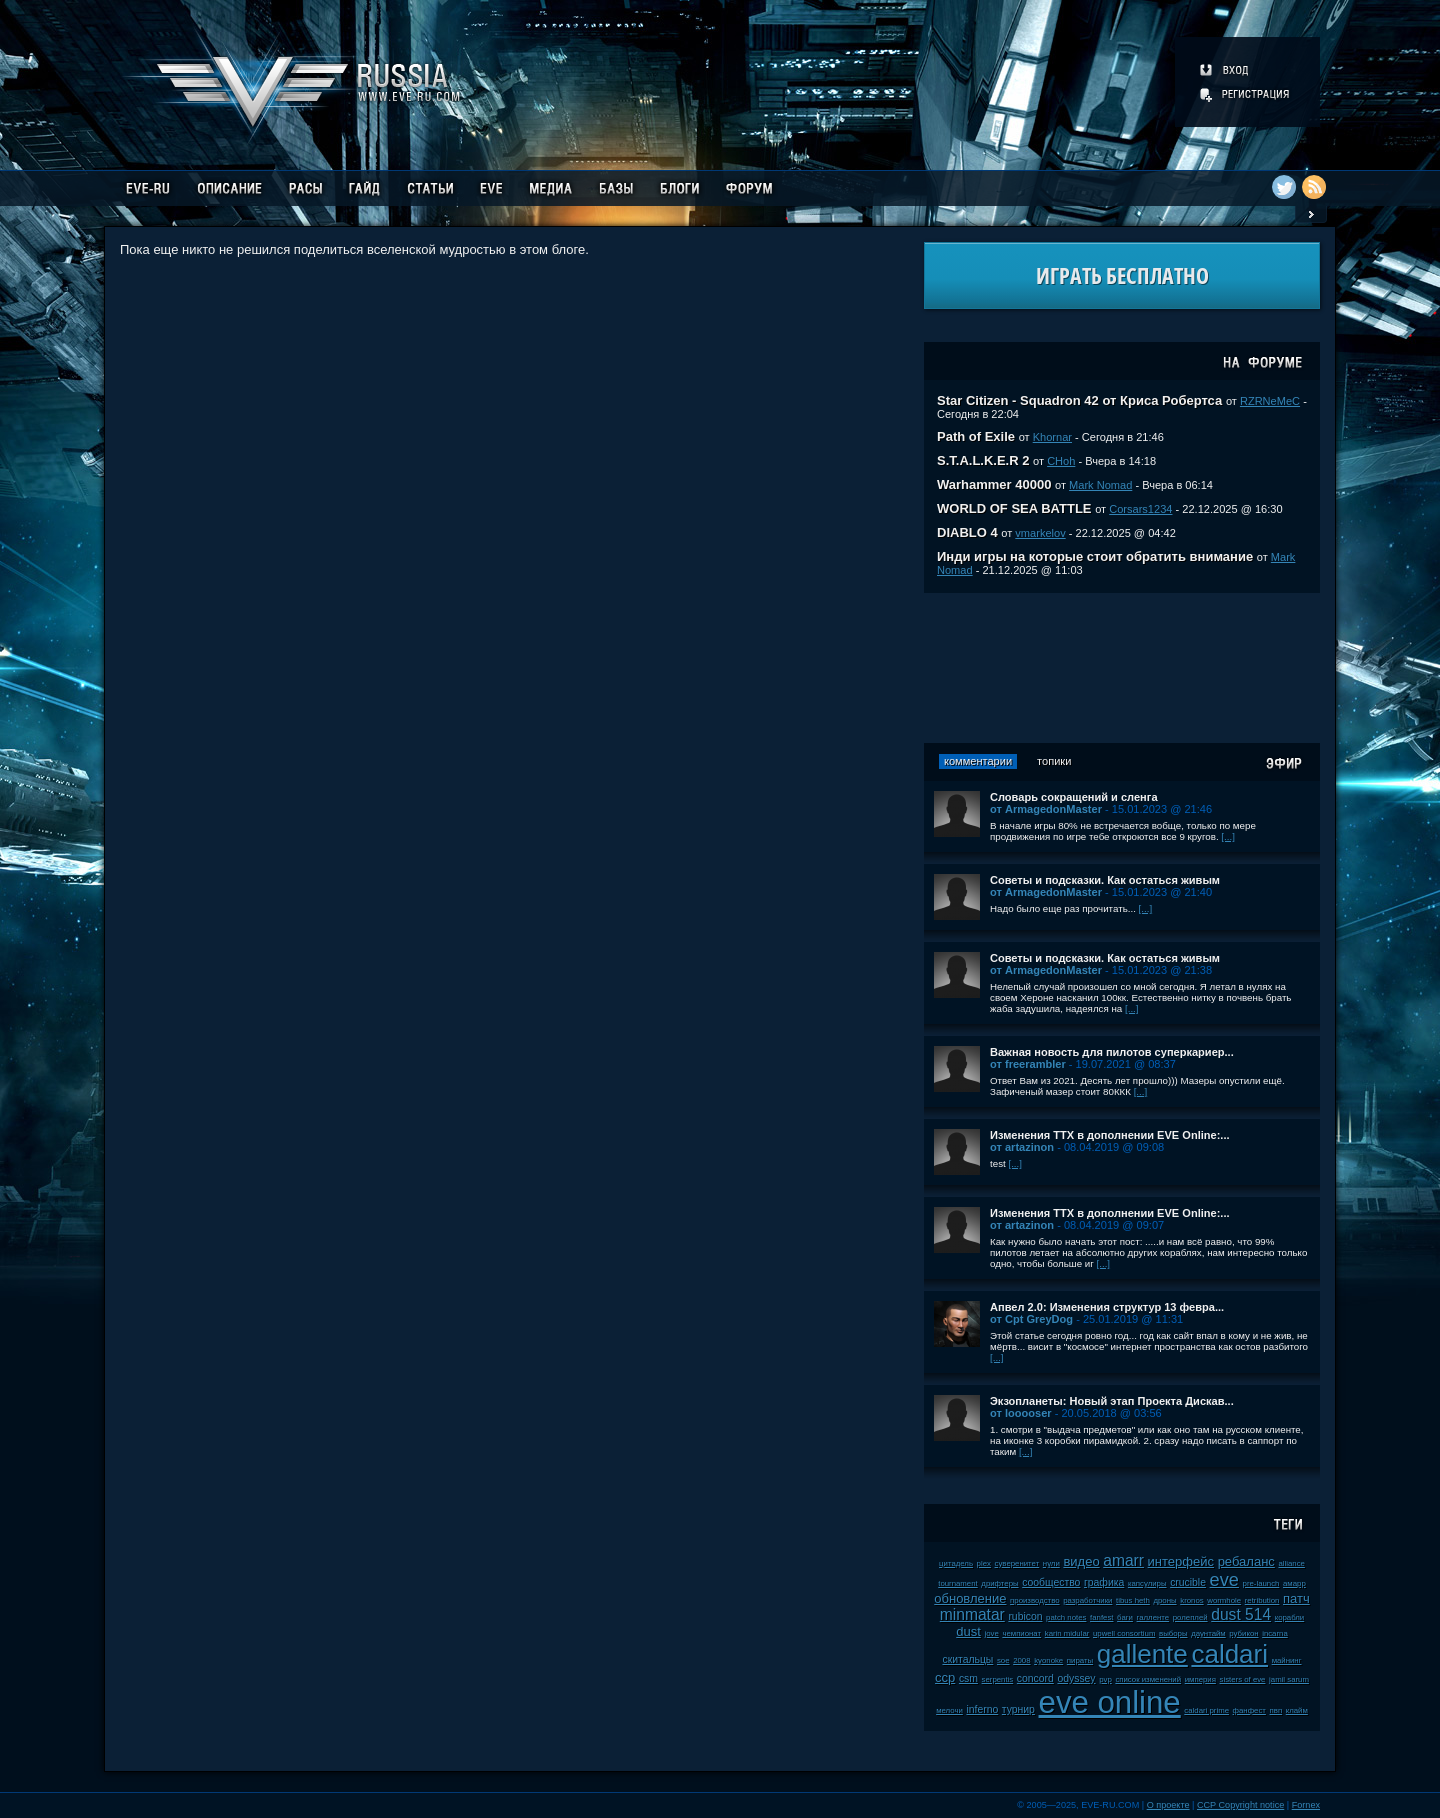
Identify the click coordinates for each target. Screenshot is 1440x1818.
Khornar (1052, 437)
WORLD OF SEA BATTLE (1014, 508)
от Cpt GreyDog (1031, 1319)
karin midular (1067, 1633)
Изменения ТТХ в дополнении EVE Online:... (1110, 1135)
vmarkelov (1040, 533)
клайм (1297, 1710)
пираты (1080, 1660)
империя (1200, 1679)
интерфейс (1181, 1561)
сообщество (1051, 1582)
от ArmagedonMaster (1046, 809)
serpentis (998, 1679)
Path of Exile (976, 436)
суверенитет (1017, 1563)
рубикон (1243, 1633)
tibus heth (1133, 1600)
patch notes (1066, 1617)
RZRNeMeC (1270, 401)
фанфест (1249, 1710)
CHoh (1061, 461)
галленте (1153, 1617)
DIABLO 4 (967, 532)
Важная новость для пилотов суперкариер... (1112, 1052)
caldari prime (1206, 1710)
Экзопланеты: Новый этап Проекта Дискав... (1112, 1401)
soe (1003, 1660)
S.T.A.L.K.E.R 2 (983, 460)
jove (991, 1633)
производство (1034, 1600)
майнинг (1287, 1660)
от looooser (1021, 1413)
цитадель (956, 1563)
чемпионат (1021, 1633)
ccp (945, 1677)
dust (968, 1631)
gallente (1142, 1654)
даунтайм (1208, 1633)
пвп (1276, 1710)
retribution (1262, 1600)
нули (1051, 1563)
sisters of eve (1243, 1679)
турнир (1018, 1709)
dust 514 (1241, 1614)
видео (1081, 1561)
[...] (1228, 836)
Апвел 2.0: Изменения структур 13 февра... (1107, 1307)
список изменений (1148, 1679)
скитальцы (967, 1659)
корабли (1290, 1617)
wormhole (1224, 1600)
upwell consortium (1124, 1633)
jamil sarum (1289, 1679)
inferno (982, 1709)
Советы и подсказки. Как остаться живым (1105, 880)
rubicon (1025, 1616)
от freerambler (1028, 1064)
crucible (1188, 1582)
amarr (1123, 1560)
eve (1224, 1580)
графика (1104, 1582)
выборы (1173, 1633)
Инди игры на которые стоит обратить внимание (1095, 556)
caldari (1229, 1654)
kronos (1191, 1600)
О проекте (1168, 1805)
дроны (1164, 1600)
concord (1035, 1678)
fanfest (1101, 1617)
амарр (1294, 1583)
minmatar (972, 1614)
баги (1125, 1617)
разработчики (1087, 1600)
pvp (1105, 1679)
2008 (1021, 1660)
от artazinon (1022, 1147)
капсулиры (1147, 1583)
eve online (1110, 1702)
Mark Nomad (1100, 485)
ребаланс (1246, 1561)
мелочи (949, 1710)
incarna (1275, 1633)
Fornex (1306, 1805)
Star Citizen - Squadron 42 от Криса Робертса (1079, 400)
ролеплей (1190, 1617)
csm (968, 1678)
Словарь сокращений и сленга (1074, 797)
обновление (970, 1598)
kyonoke (1048, 1660)
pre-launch (1261, 1583)
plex (984, 1563)
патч (1296, 1598)
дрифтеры (999, 1583)
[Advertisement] (1122, 668)
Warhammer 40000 (994, 484)
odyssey (1076, 1678)
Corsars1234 (1140, 509)
